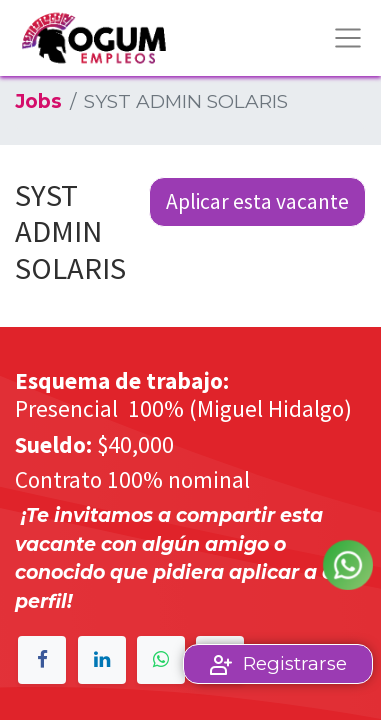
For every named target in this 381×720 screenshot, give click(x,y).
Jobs (38, 101)
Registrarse (295, 663)
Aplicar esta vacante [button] (257, 201)
